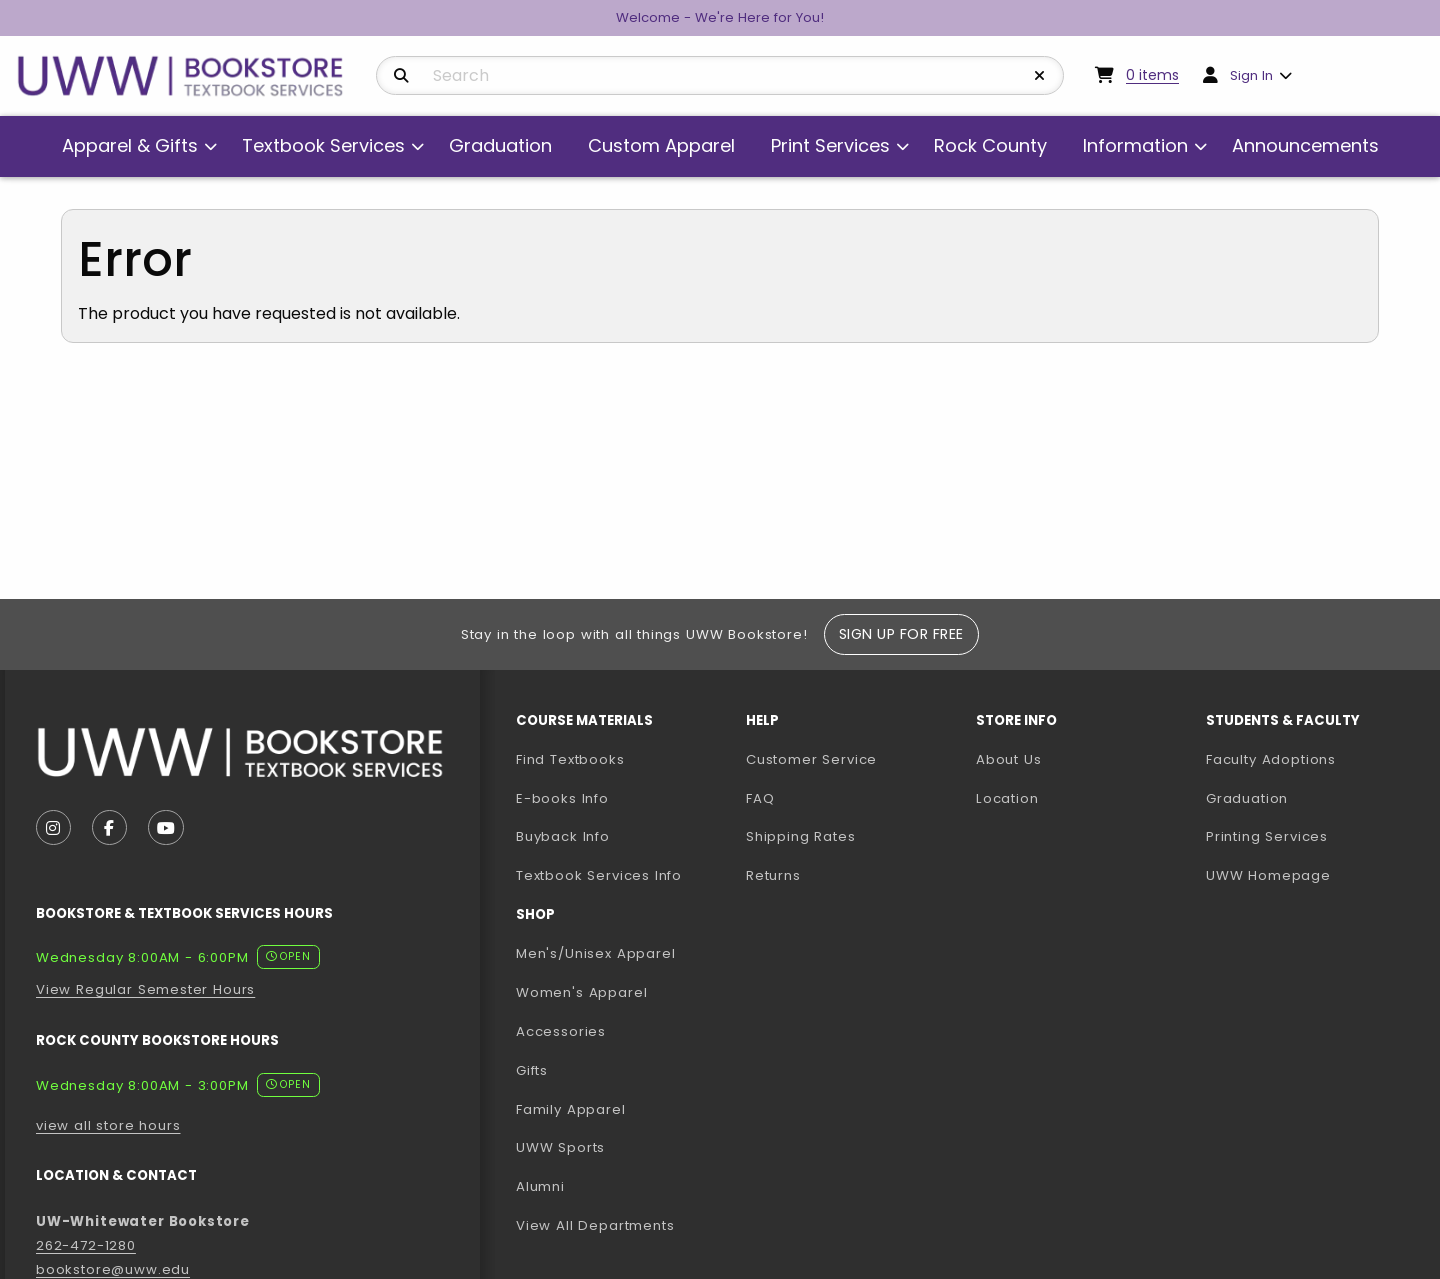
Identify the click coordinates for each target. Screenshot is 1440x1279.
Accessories (561, 1031)
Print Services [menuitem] (830, 145)
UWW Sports (560, 1147)
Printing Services (1313, 836)
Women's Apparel (581, 992)
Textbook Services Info (623, 875)
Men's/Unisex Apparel (596, 953)
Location (1007, 798)
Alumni (540, 1186)
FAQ (760, 798)
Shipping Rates (801, 836)
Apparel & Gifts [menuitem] (130, 145)
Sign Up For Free (901, 634)
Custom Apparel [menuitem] (661, 145)
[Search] (401, 76)
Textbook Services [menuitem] (323, 145)
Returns (773, 875)
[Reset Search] (1040, 76)
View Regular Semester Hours (145, 989)
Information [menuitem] (1135, 145)
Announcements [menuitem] (1305, 145)
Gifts (532, 1070)
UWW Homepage (1313, 875)
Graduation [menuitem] (500, 145)
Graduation (1247, 798)
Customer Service (811, 759)
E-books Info (562, 798)
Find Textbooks (570, 759)
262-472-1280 (86, 1245)
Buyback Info (563, 836)
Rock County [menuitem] (990, 145)
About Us (1009, 759)
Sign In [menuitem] (1251, 75)
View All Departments (595, 1225)
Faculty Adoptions (1313, 759)
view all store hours (108, 1125)
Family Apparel (571, 1109)
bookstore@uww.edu (113, 1269)
